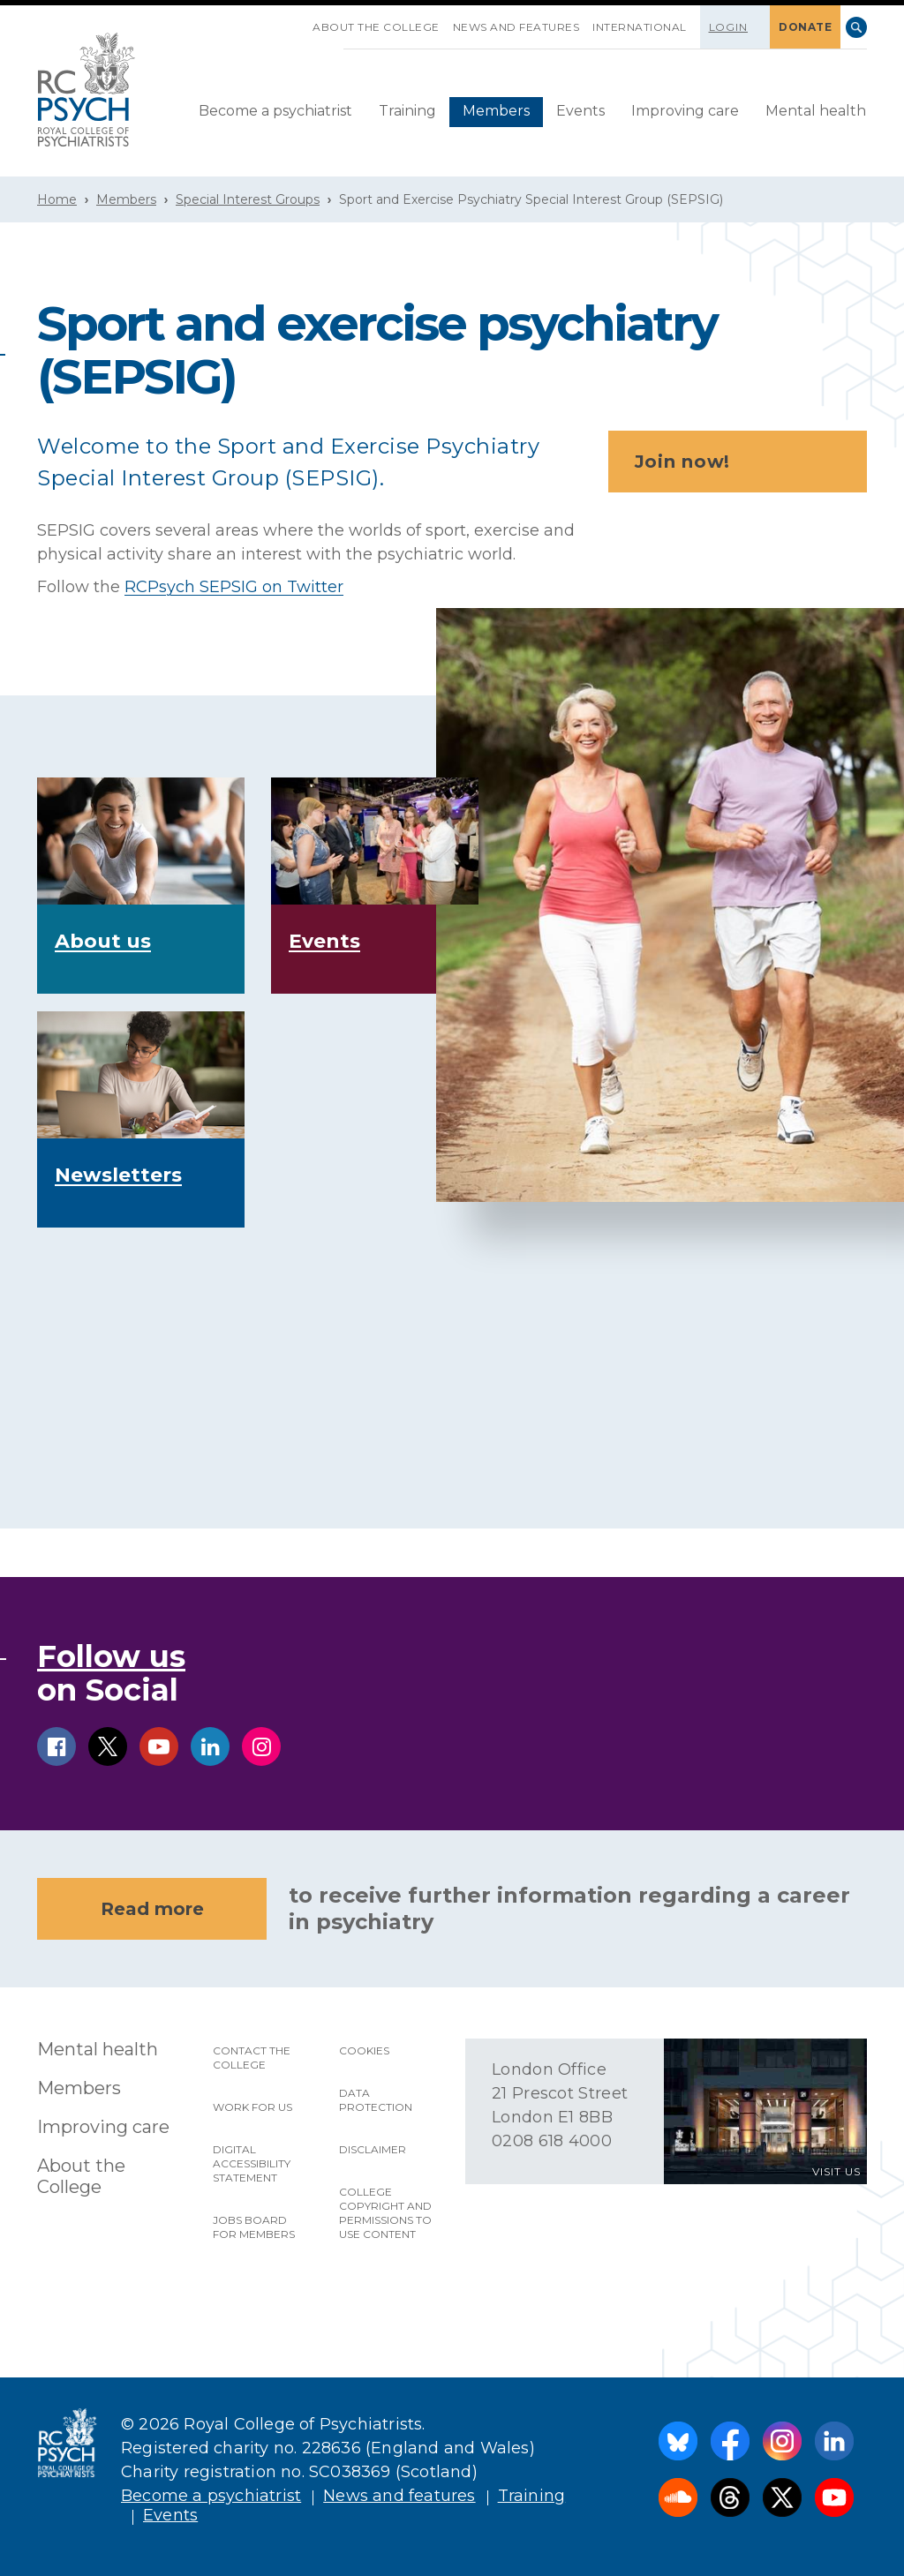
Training (407, 110)
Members (496, 110)
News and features (516, 27)
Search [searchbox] (856, 27)
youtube (158, 1746)
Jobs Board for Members (254, 2227)
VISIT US (836, 2171)
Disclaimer (372, 2149)
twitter (107, 1746)
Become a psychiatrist (275, 110)
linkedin (210, 1746)
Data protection (375, 2100)
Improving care (685, 110)
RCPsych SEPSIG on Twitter (233, 587)
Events (580, 110)
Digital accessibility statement (251, 2163)
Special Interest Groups (248, 199)
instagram (261, 1746)
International (639, 27)
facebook (56, 1746)
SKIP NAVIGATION (299, 20)
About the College (376, 27)
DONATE (805, 27)
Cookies (364, 2050)
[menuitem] (275, 112)
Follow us (111, 1656)
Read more (152, 1908)
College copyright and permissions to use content (385, 2213)
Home (57, 199)
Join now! (743, 461)
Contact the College (251, 2057)
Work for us (252, 2107)
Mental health (815, 110)
